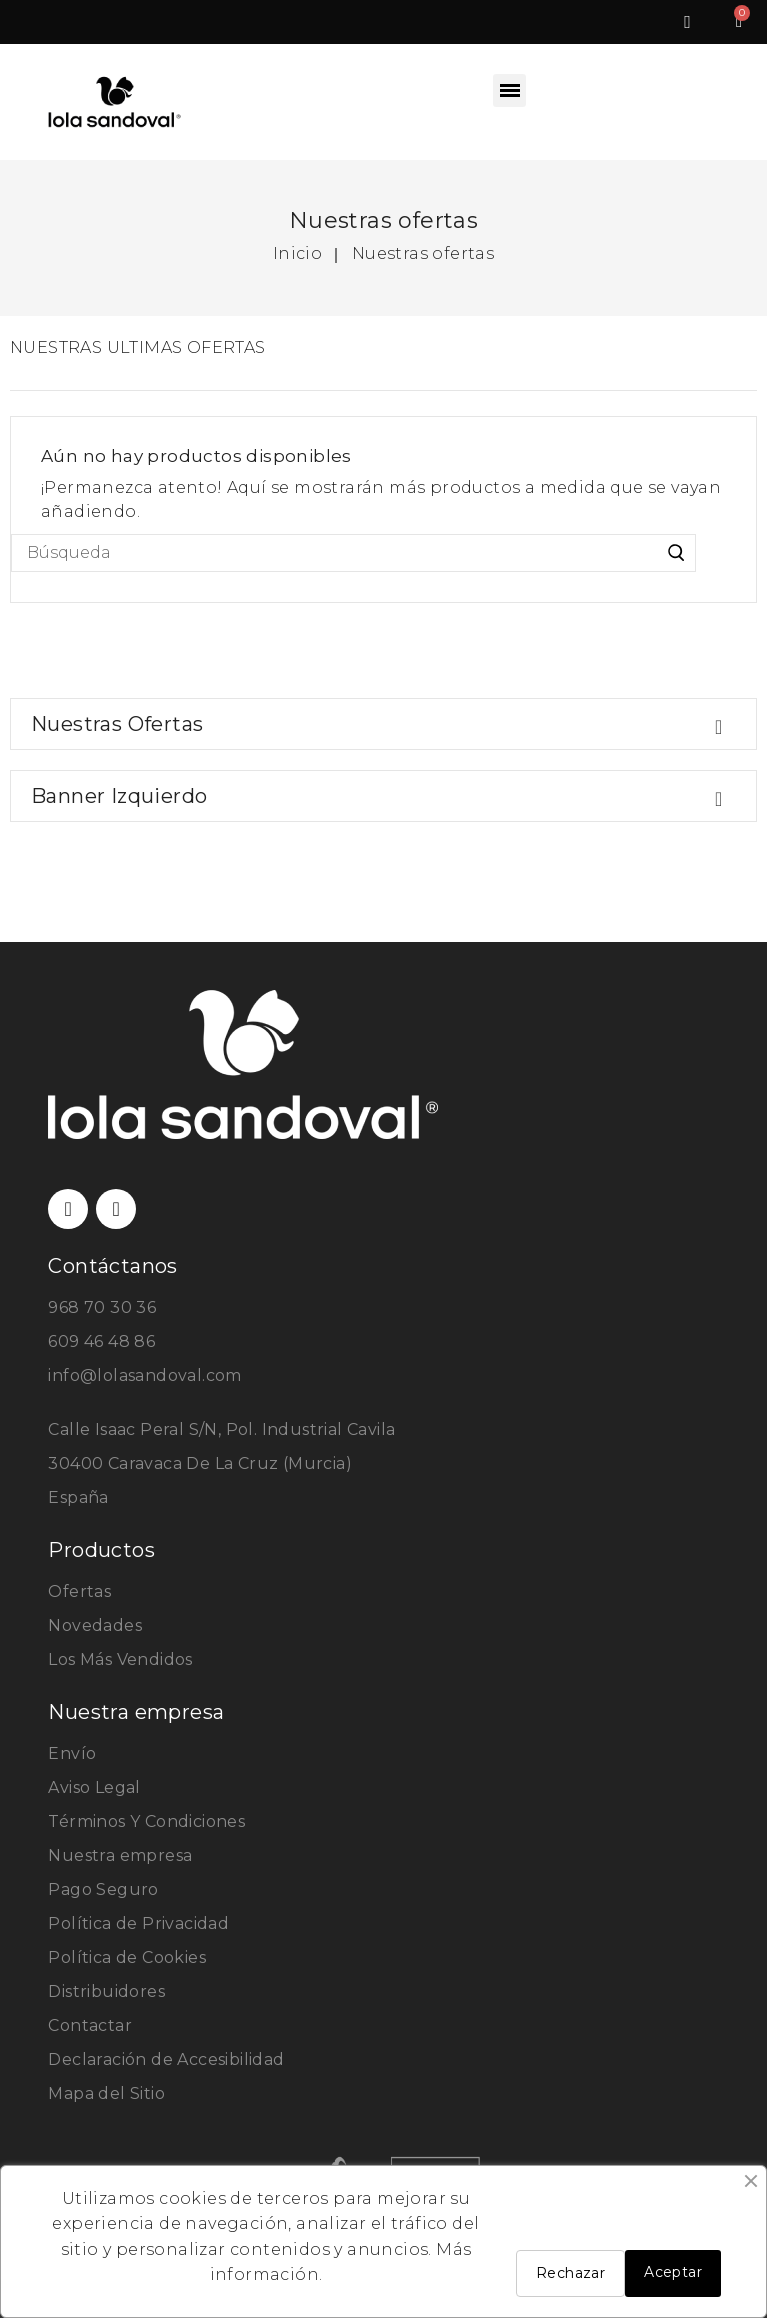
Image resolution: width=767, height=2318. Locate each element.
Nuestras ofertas (117, 724)
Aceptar (673, 2272)
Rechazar (570, 2273)
